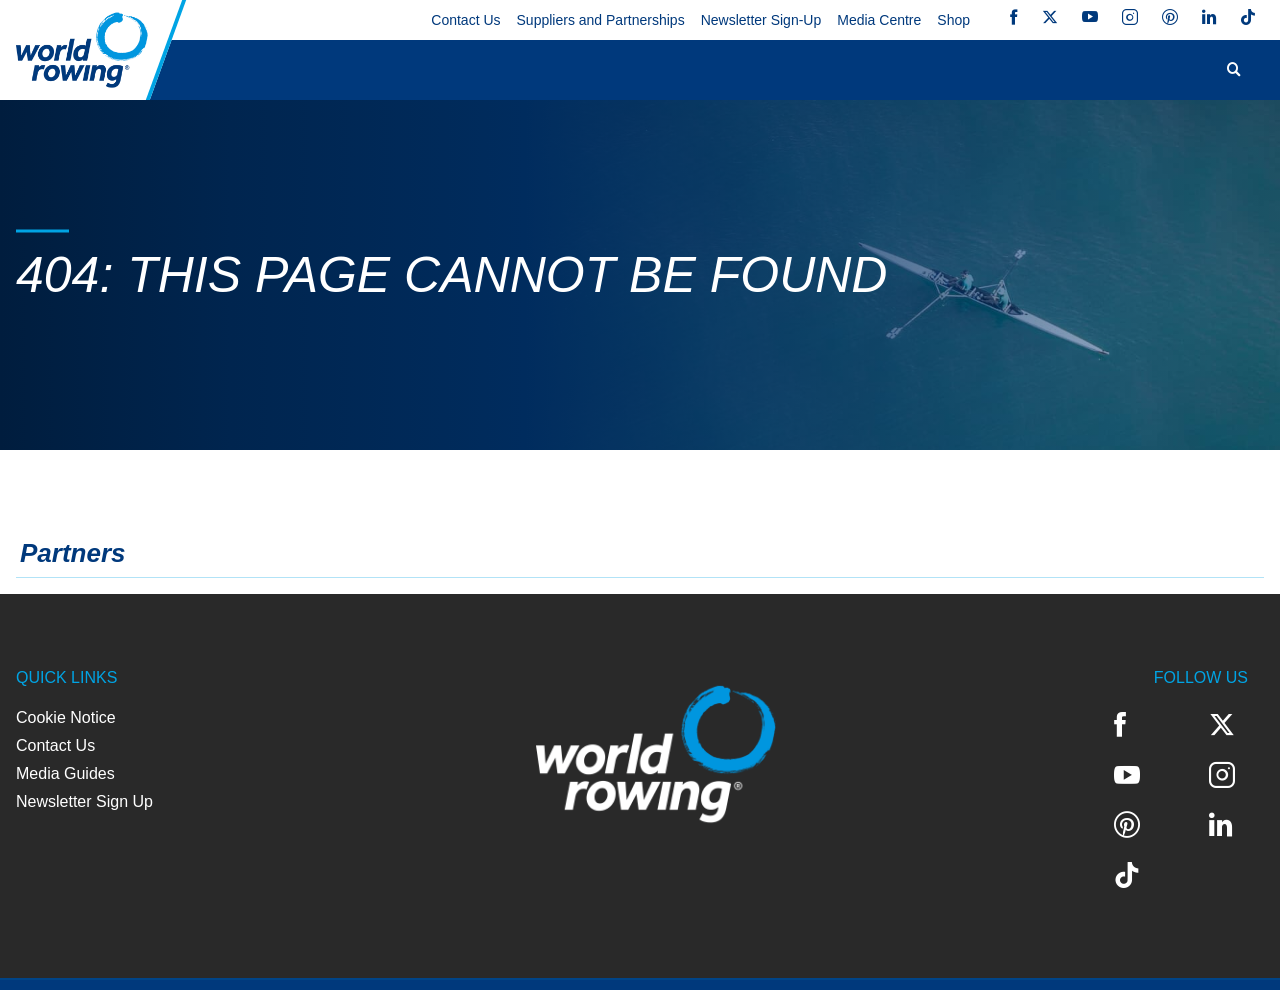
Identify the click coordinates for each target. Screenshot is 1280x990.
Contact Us (465, 20)
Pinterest (1170, 17)
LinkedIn (1209, 17)
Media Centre (879, 20)
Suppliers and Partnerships (601, 20)
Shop (953, 20)
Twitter (1050, 17)
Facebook (1014, 17)
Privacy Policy (194, 959)
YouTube (1090, 17)
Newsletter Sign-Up (761, 20)
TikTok (1248, 17)
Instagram (1130, 17)
